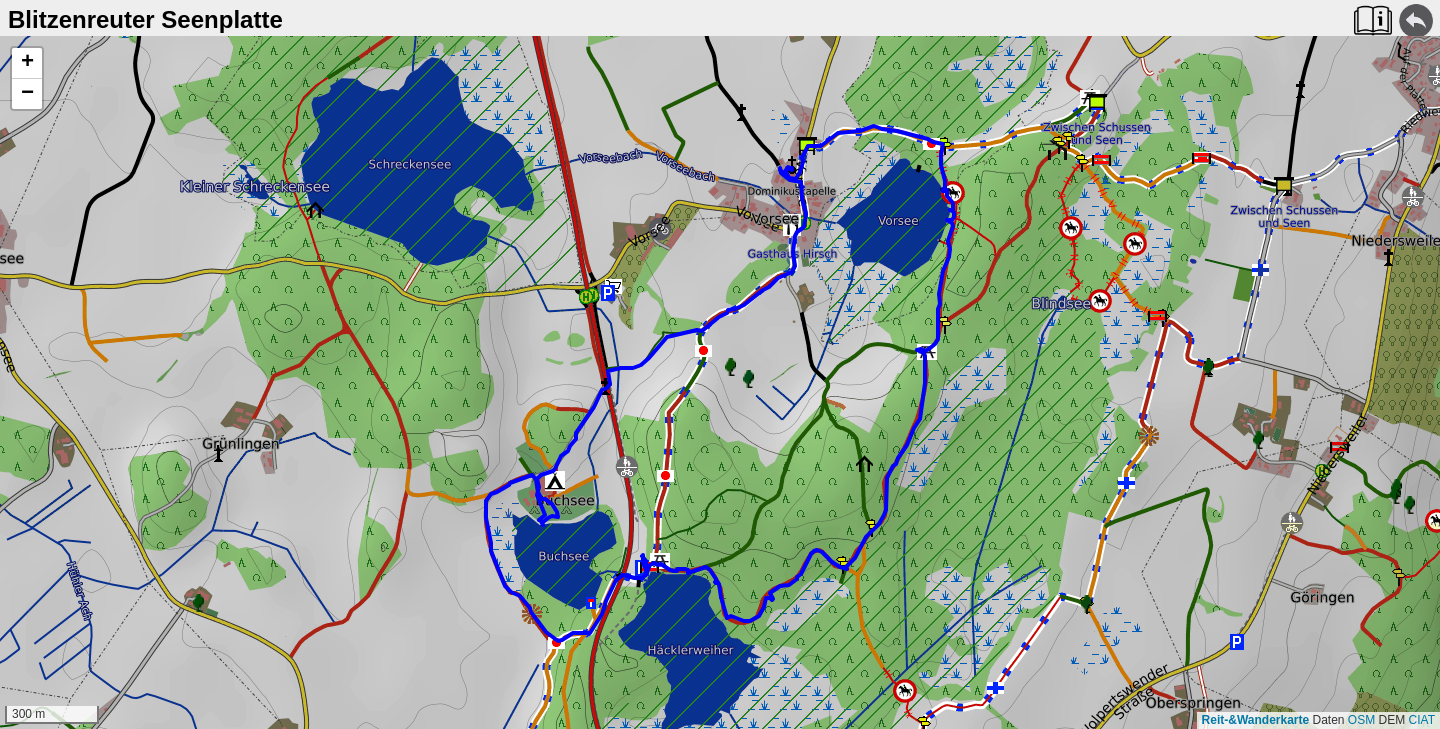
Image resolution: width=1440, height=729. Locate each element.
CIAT (1422, 720)
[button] (27, 63)
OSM (1361, 720)
